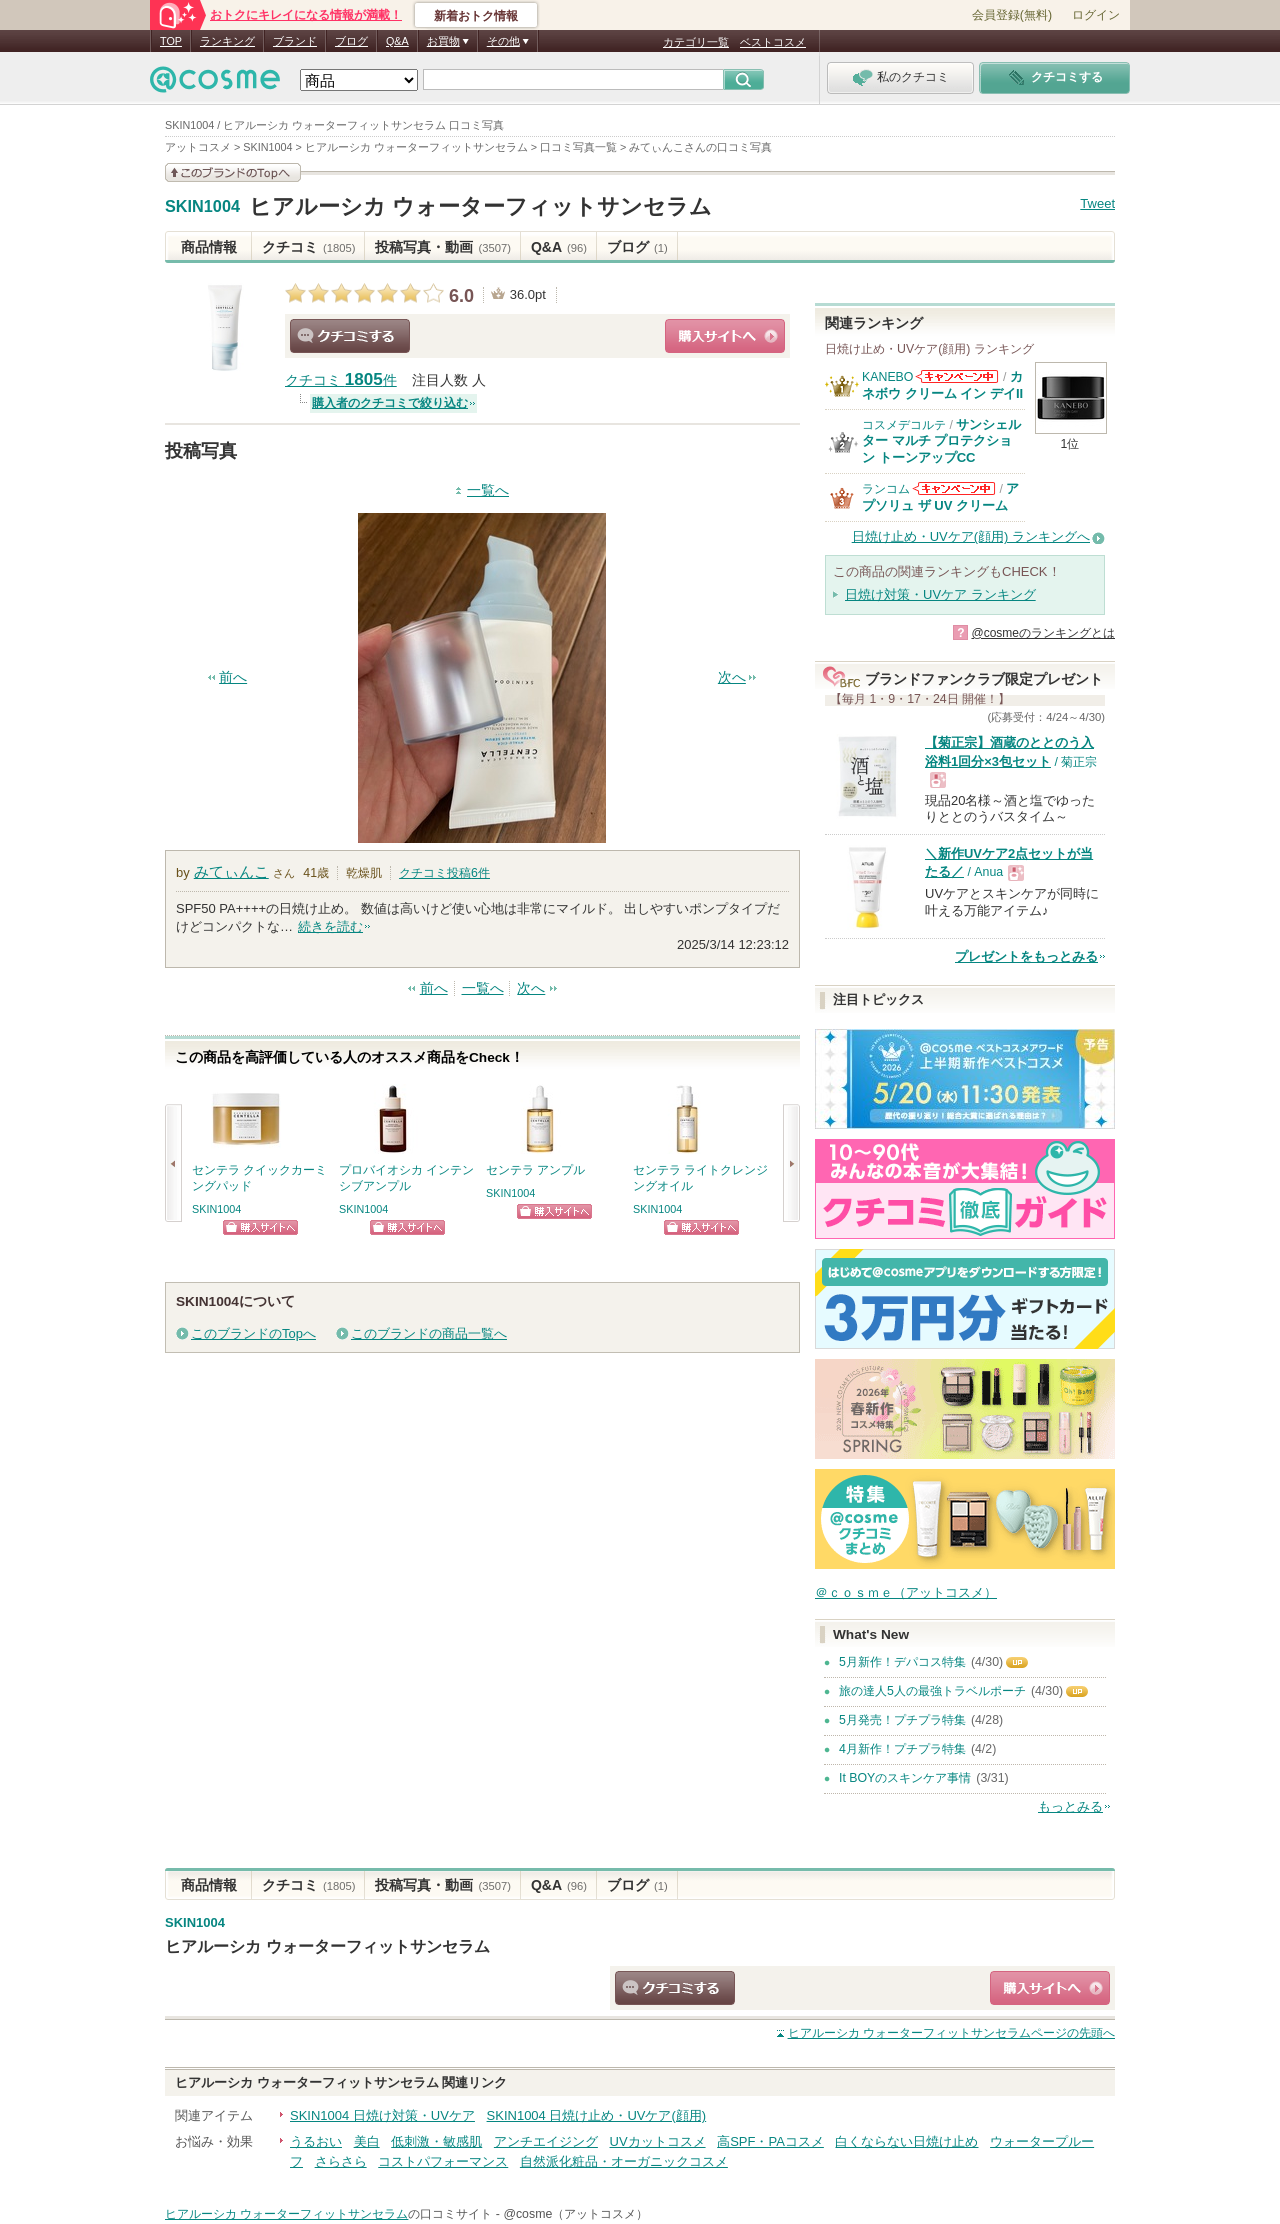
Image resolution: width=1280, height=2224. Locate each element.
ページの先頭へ (951, 2033)
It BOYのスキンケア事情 (905, 1778)
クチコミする (350, 336)
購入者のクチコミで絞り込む (390, 403)
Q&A (397, 41)
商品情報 (209, 247)
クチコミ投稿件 (444, 873)
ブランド (295, 41)
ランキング (227, 41)
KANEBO (887, 377)
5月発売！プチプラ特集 (902, 1720)
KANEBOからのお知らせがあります (957, 376)
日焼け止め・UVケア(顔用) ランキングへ (971, 536)
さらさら (341, 2161)
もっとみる (1070, 1806)
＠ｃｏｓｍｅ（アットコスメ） (906, 1592)
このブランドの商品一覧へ (429, 1333)
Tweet (1097, 203)
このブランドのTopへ (253, 1333)
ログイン (1096, 15)
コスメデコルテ (904, 425)
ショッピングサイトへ (725, 336)
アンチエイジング (546, 2141)
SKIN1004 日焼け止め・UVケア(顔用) (597, 2115)
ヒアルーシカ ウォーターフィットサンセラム (480, 206)
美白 (367, 2141)
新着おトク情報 (476, 16)
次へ (732, 677)
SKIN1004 (202, 207)
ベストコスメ (773, 42)
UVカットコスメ (658, 2141)
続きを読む (330, 926)
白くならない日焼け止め (906, 2141)
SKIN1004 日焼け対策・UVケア (382, 2115)
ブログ (351, 41)
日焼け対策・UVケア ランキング (940, 594)
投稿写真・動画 (442, 247)
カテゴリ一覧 (696, 42)
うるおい (316, 2141)
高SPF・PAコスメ (770, 2141)
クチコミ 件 (341, 380)
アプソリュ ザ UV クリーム (940, 496)
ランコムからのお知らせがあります (954, 488)
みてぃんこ (231, 871)
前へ (233, 677)
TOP (171, 41)
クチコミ (308, 247)
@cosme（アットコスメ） (575, 2214)
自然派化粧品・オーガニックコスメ (624, 2161)
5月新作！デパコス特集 (902, 1662)
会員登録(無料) (1012, 15)
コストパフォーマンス (443, 2161)
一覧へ (488, 490)
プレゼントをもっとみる (1026, 956)
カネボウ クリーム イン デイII (942, 384)
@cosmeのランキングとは (1043, 633)
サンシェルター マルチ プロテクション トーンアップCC (941, 441)
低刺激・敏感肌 (436, 2141)
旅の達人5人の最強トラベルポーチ (932, 1691)
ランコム (886, 489)
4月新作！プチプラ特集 (902, 1749)
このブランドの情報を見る (233, 172)
